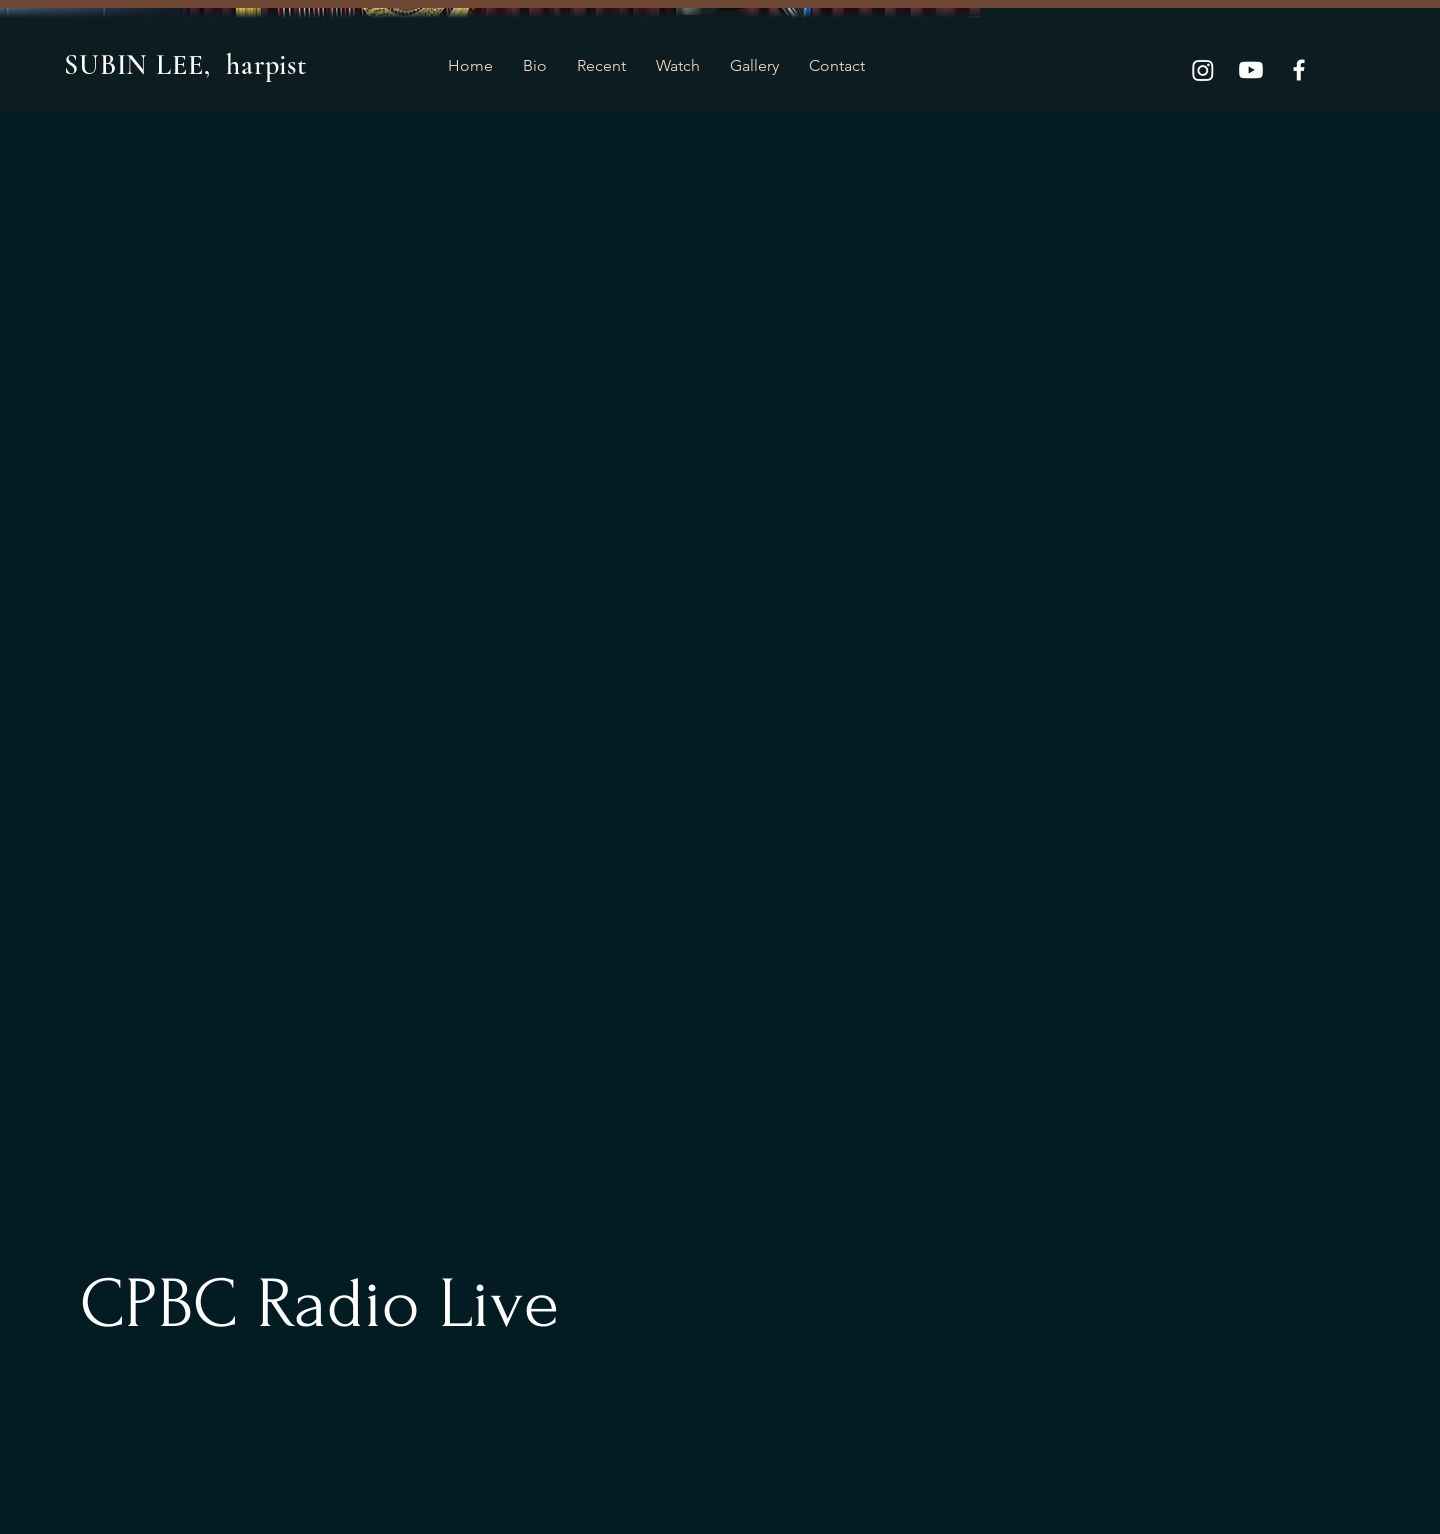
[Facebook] (1299, 70)
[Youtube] (1251, 70)
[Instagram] (1203, 70)
